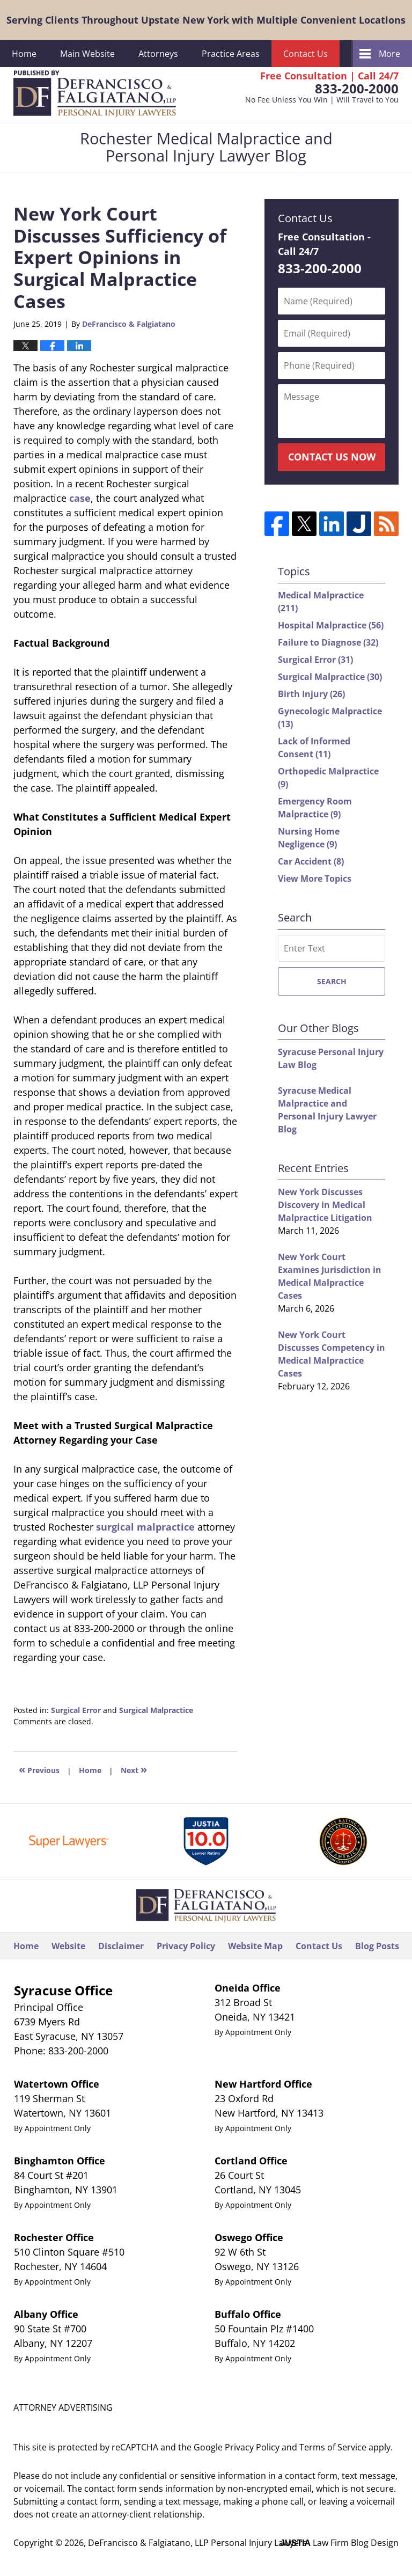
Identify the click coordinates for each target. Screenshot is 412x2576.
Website (68, 1946)
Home (24, 54)
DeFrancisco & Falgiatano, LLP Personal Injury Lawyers (197, 2543)
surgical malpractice (145, 1526)
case (80, 498)
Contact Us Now (332, 456)
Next (134, 1769)
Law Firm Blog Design (339, 2543)
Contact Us (305, 54)
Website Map (255, 1946)
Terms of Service (332, 2447)
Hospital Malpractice (331, 625)
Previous (39, 1769)
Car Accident (311, 861)
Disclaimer (121, 1946)
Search (332, 981)
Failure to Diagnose (328, 642)
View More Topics (314, 878)
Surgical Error (76, 1710)
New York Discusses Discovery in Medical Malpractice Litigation (325, 1205)
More (389, 54)
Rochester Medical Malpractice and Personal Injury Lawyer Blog (94, 94)
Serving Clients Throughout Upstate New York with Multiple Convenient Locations (206, 19)
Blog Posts (377, 1946)
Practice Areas (231, 54)
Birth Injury (311, 694)
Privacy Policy (186, 1946)
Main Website (87, 54)
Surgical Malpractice (156, 1710)
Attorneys (158, 54)
